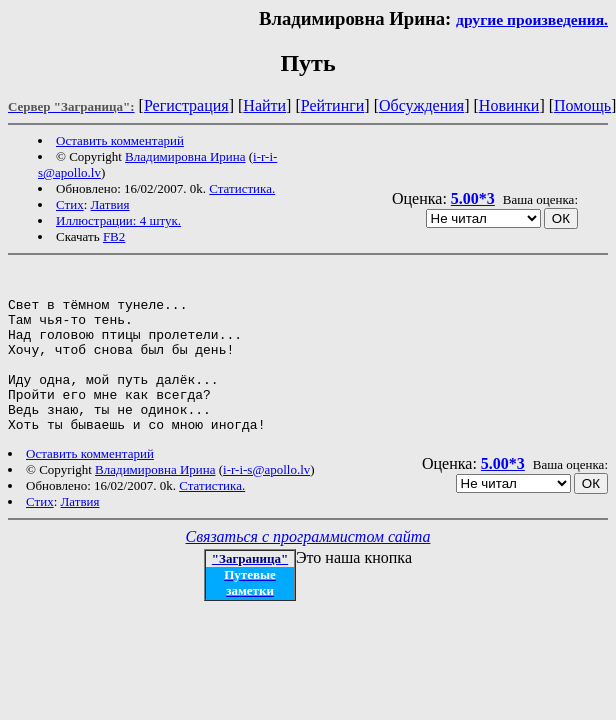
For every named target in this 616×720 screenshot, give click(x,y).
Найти (264, 105)
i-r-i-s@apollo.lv (266, 502)
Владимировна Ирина (185, 156)
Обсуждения (421, 105)
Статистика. (242, 188)
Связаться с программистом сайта (308, 569)
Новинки (509, 105)
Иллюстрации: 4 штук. (118, 220)
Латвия (110, 204)
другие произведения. (532, 19)
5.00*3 (473, 198)
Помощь (582, 105)
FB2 (114, 236)
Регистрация (186, 105)
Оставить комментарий (120, 140)
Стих (70, 204)
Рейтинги (333, 105)
